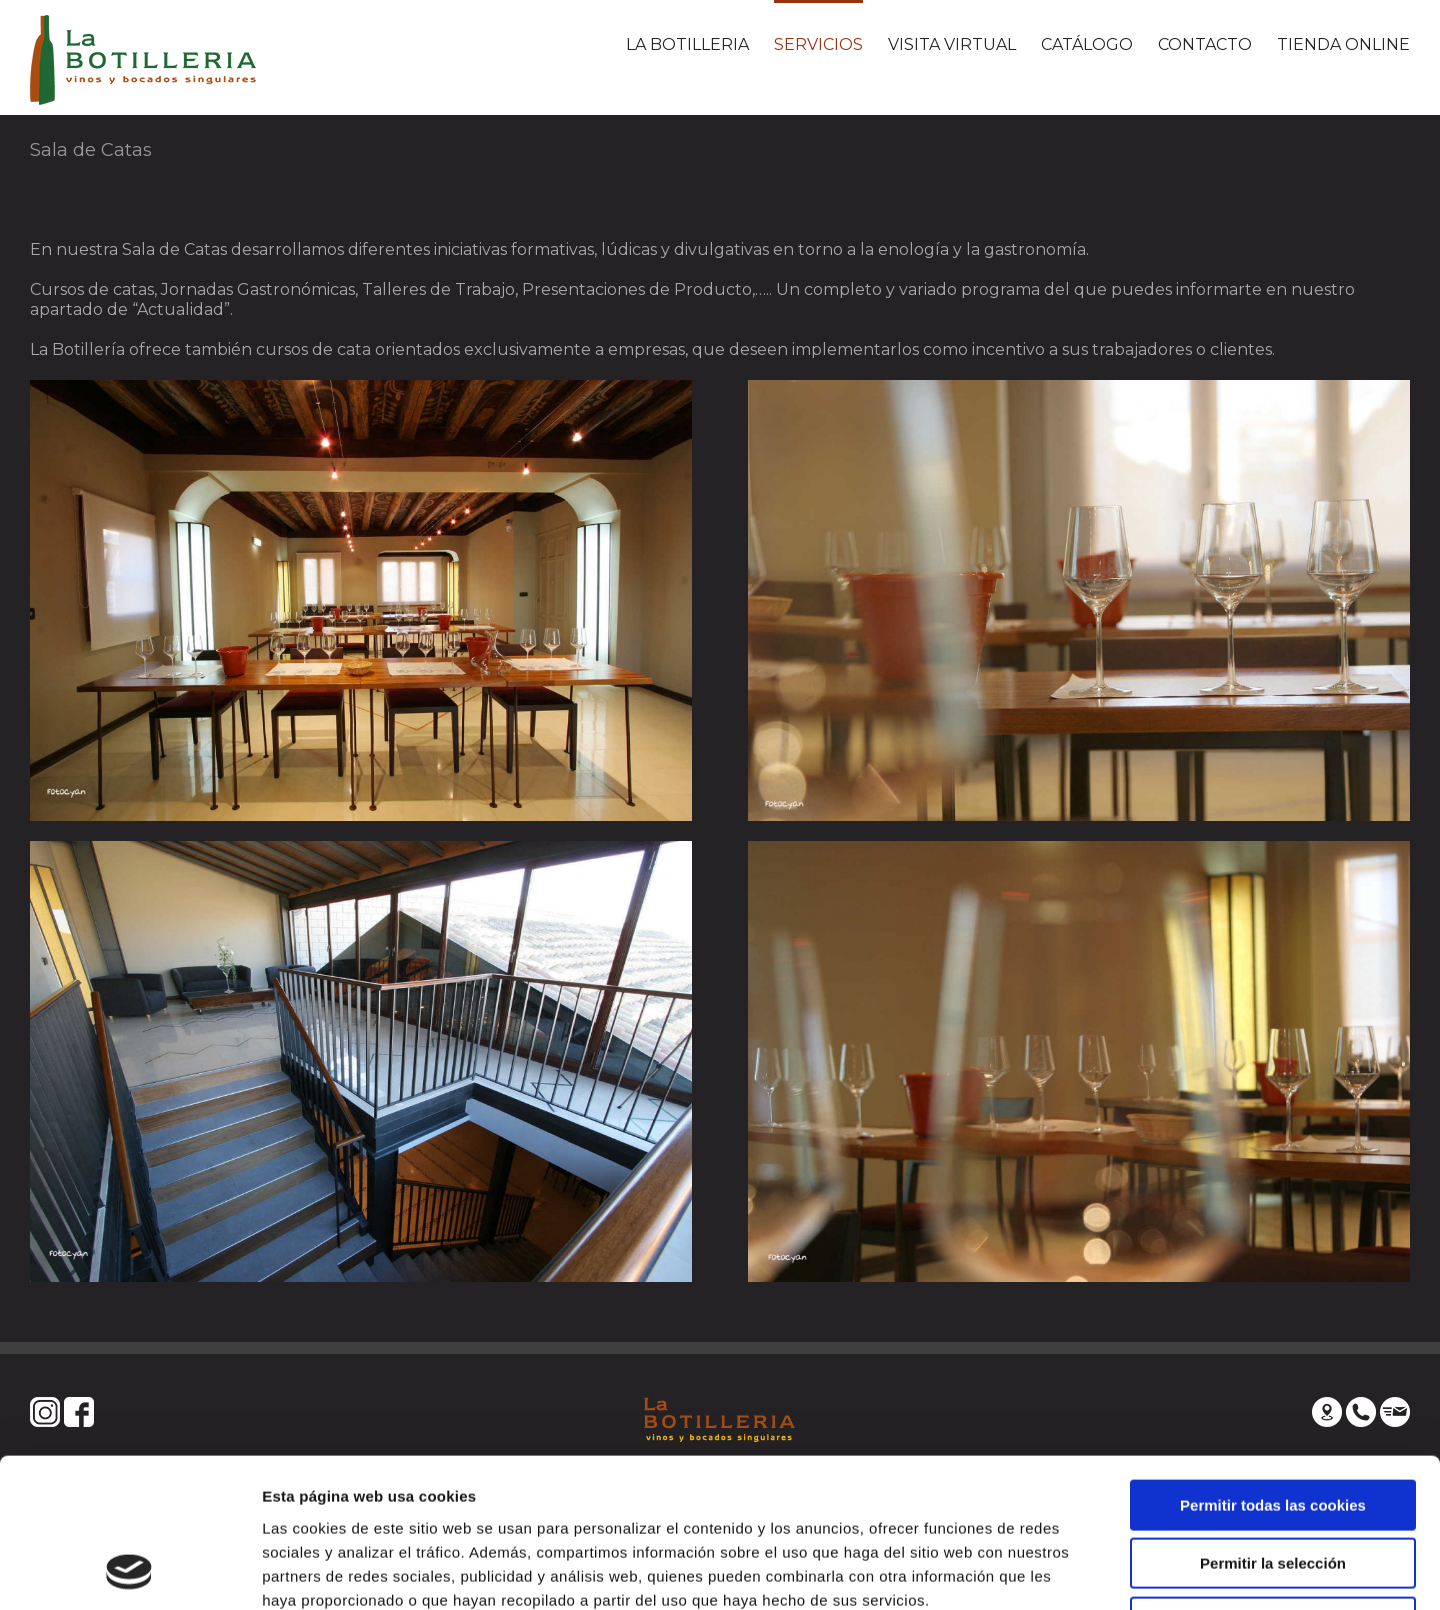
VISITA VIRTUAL (952, 44)
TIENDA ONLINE (1343, 44)
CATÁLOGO (1087, 44)
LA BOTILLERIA (687, 44)
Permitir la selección (1273, 1424)
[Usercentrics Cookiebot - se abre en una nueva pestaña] (129, 1571)
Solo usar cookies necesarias (1273, 1482)
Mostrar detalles (1074, 1570)
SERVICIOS (818, 44)
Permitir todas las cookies (1273, 1365)
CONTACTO (1205, 44)
